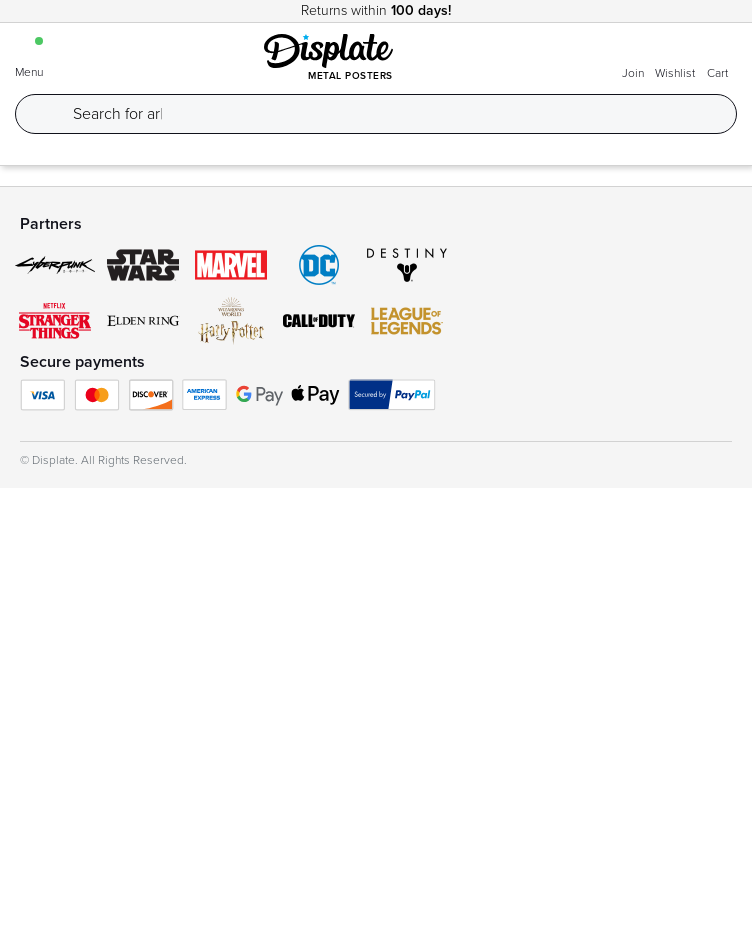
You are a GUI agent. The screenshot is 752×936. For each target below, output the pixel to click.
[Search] (391, 114)
